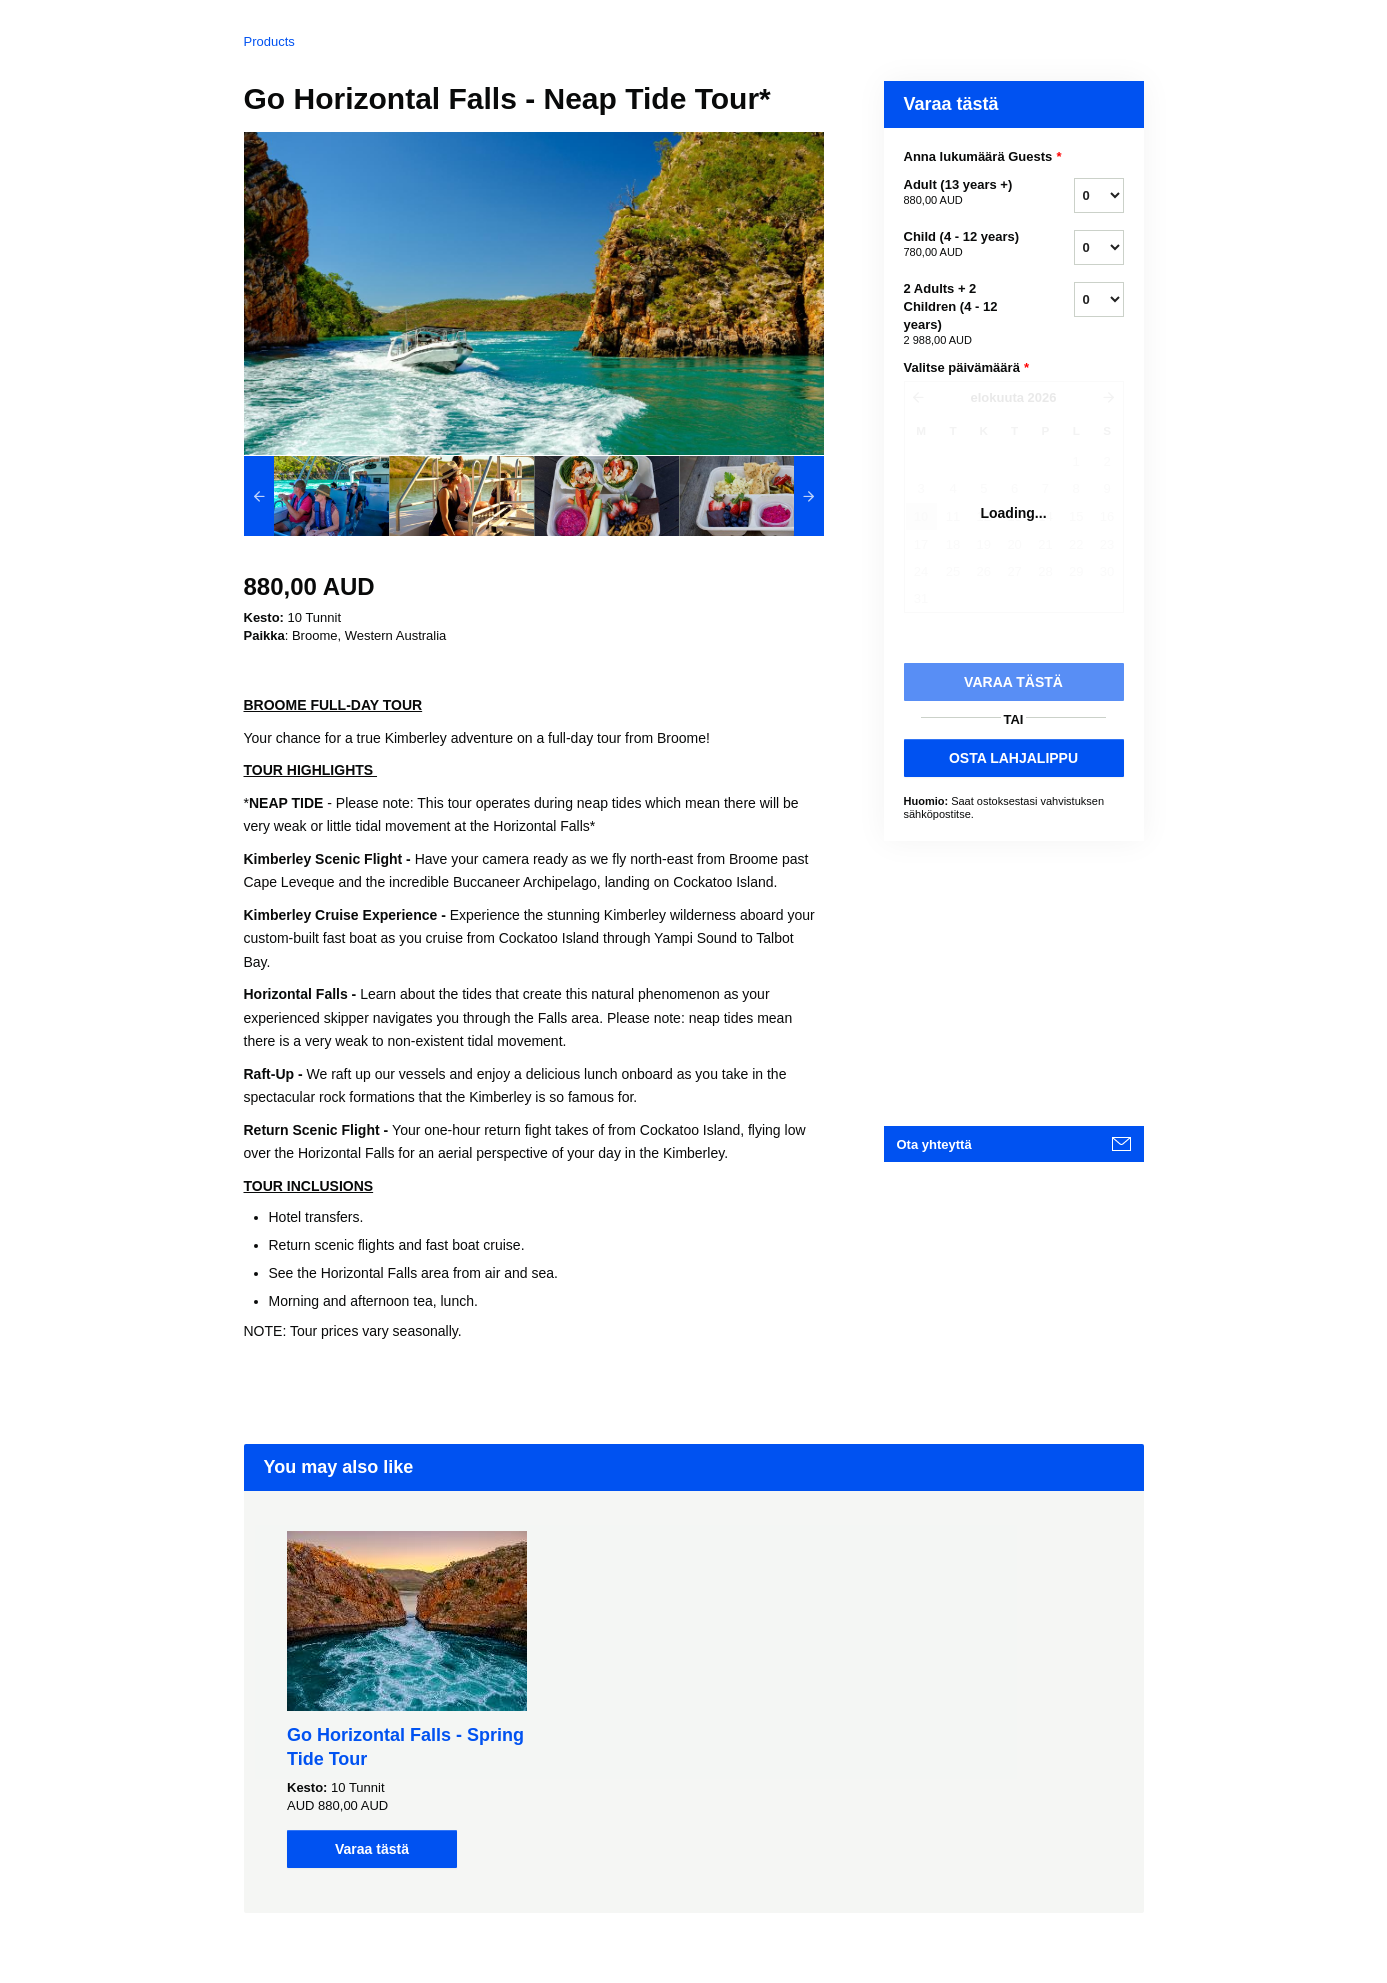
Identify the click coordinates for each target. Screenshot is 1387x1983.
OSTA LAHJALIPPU (1013, 758)
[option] (316, 496)
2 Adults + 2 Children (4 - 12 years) (964, 315)
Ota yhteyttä (934, 1144)
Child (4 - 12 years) (964, 245)
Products (269, 41)
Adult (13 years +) (964, 193)
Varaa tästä (372, 1849)
